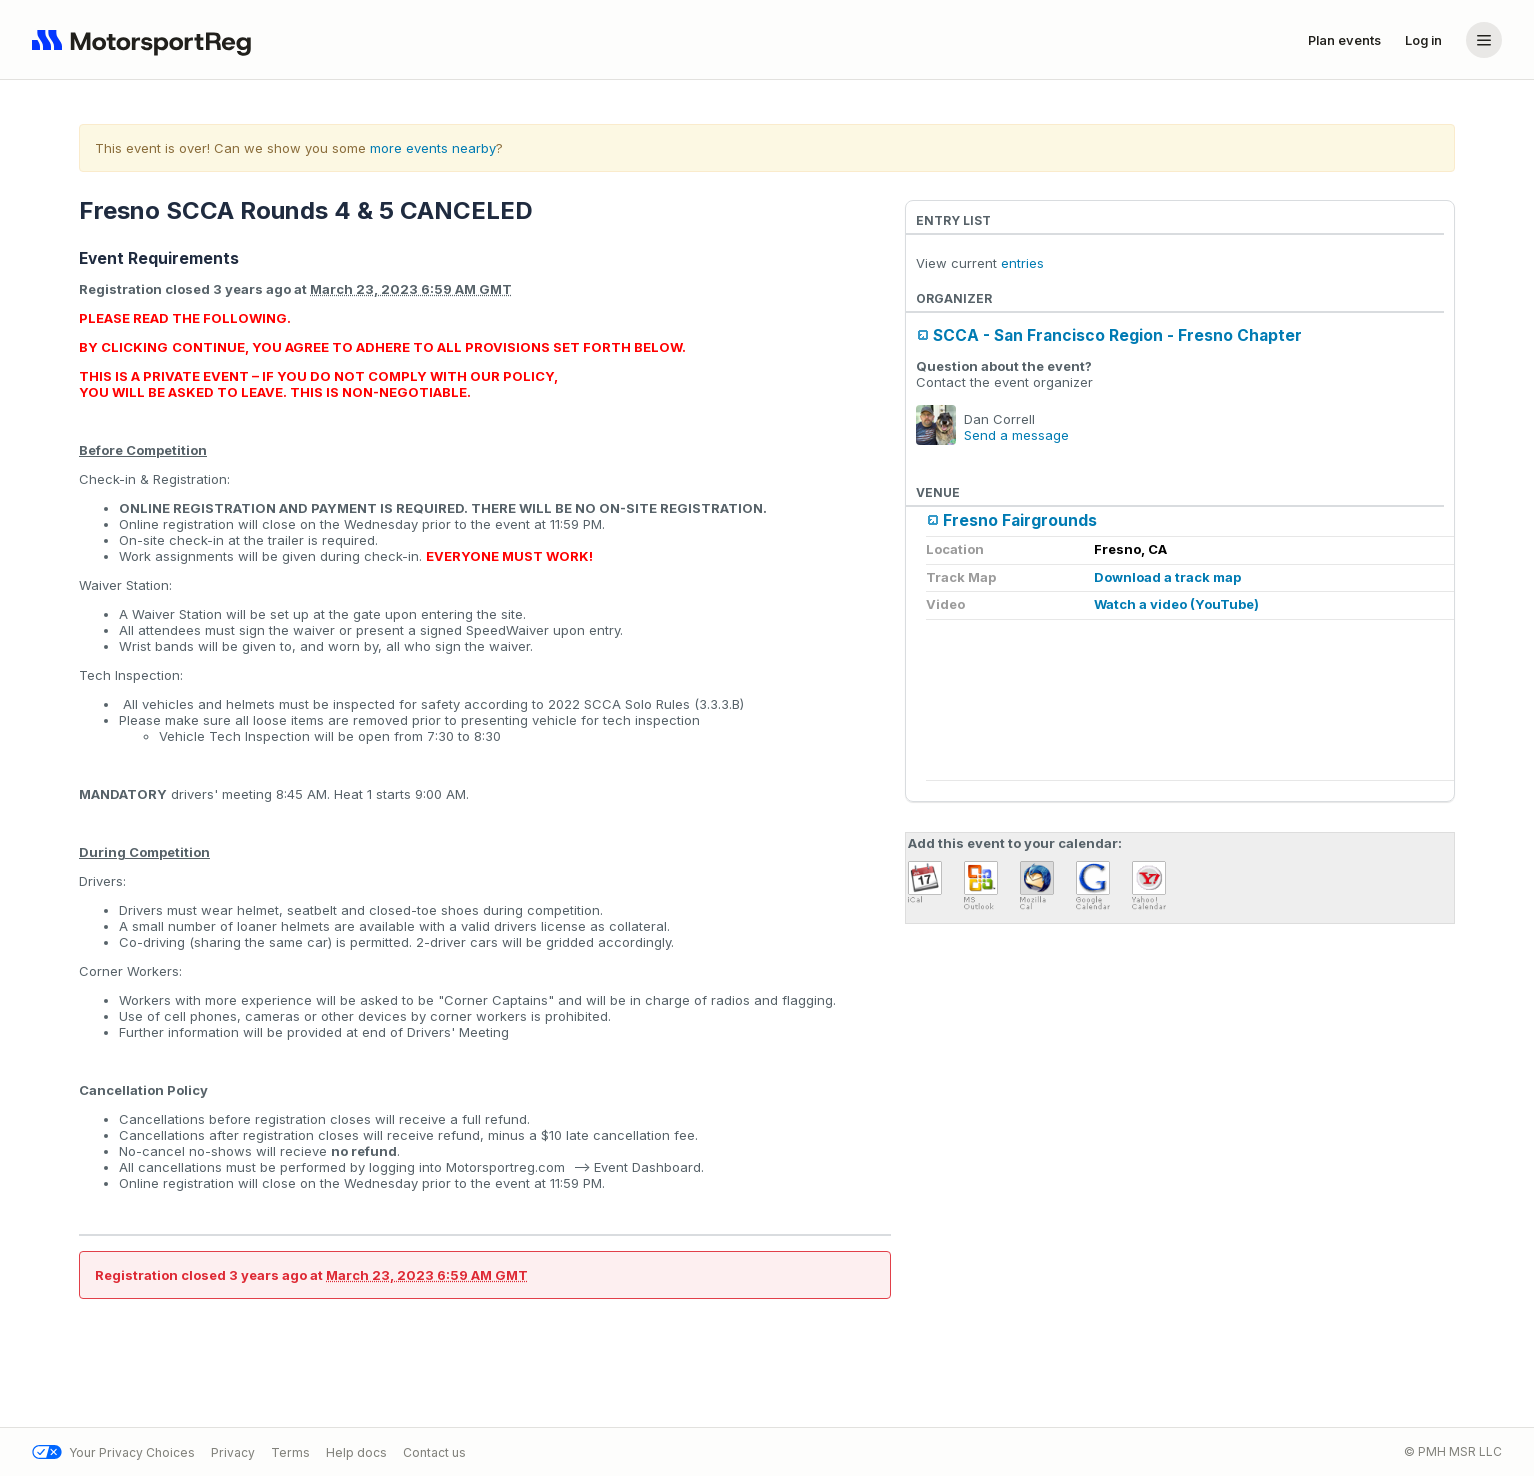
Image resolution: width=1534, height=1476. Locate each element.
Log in (1423, 40)
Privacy (233, 1452)
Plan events (1344, 40)
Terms (290, 1452)
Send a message (1016, 435)
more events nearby (433, 148)
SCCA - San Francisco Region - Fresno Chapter (1117, 335)
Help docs (356, 1452)
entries (1022, 263)
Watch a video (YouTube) (1176, 604)
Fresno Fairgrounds (1020, 520)
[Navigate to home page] (146, 40)
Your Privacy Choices (113, 1452)
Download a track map (1167, 577)
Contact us (434, 1452)
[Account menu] (1484, 40)
